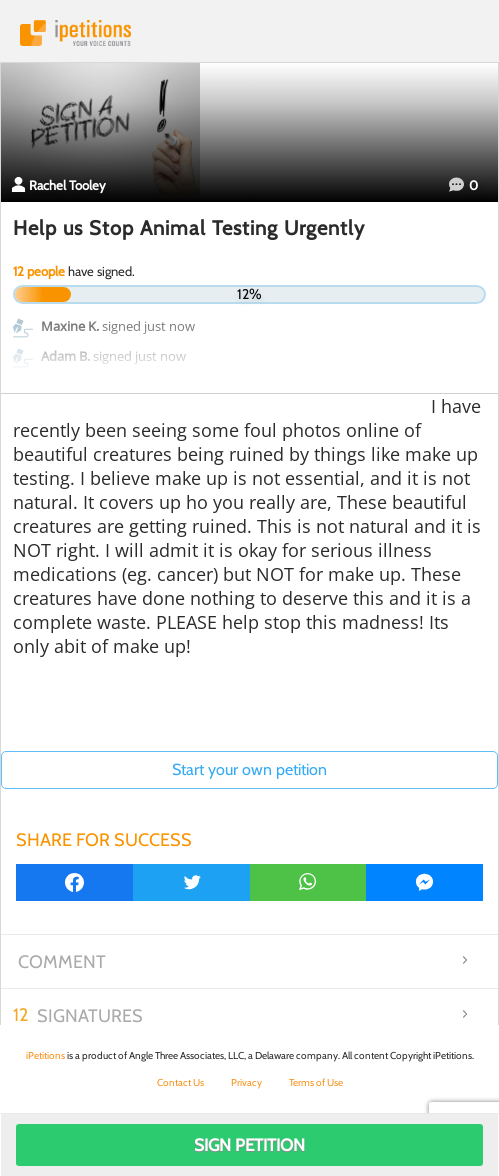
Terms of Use (316, 1082)
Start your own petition (249, 769)
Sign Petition (249, 1145)
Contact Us (180, 1082)
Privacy (246, 1082)
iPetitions (249, 33)
